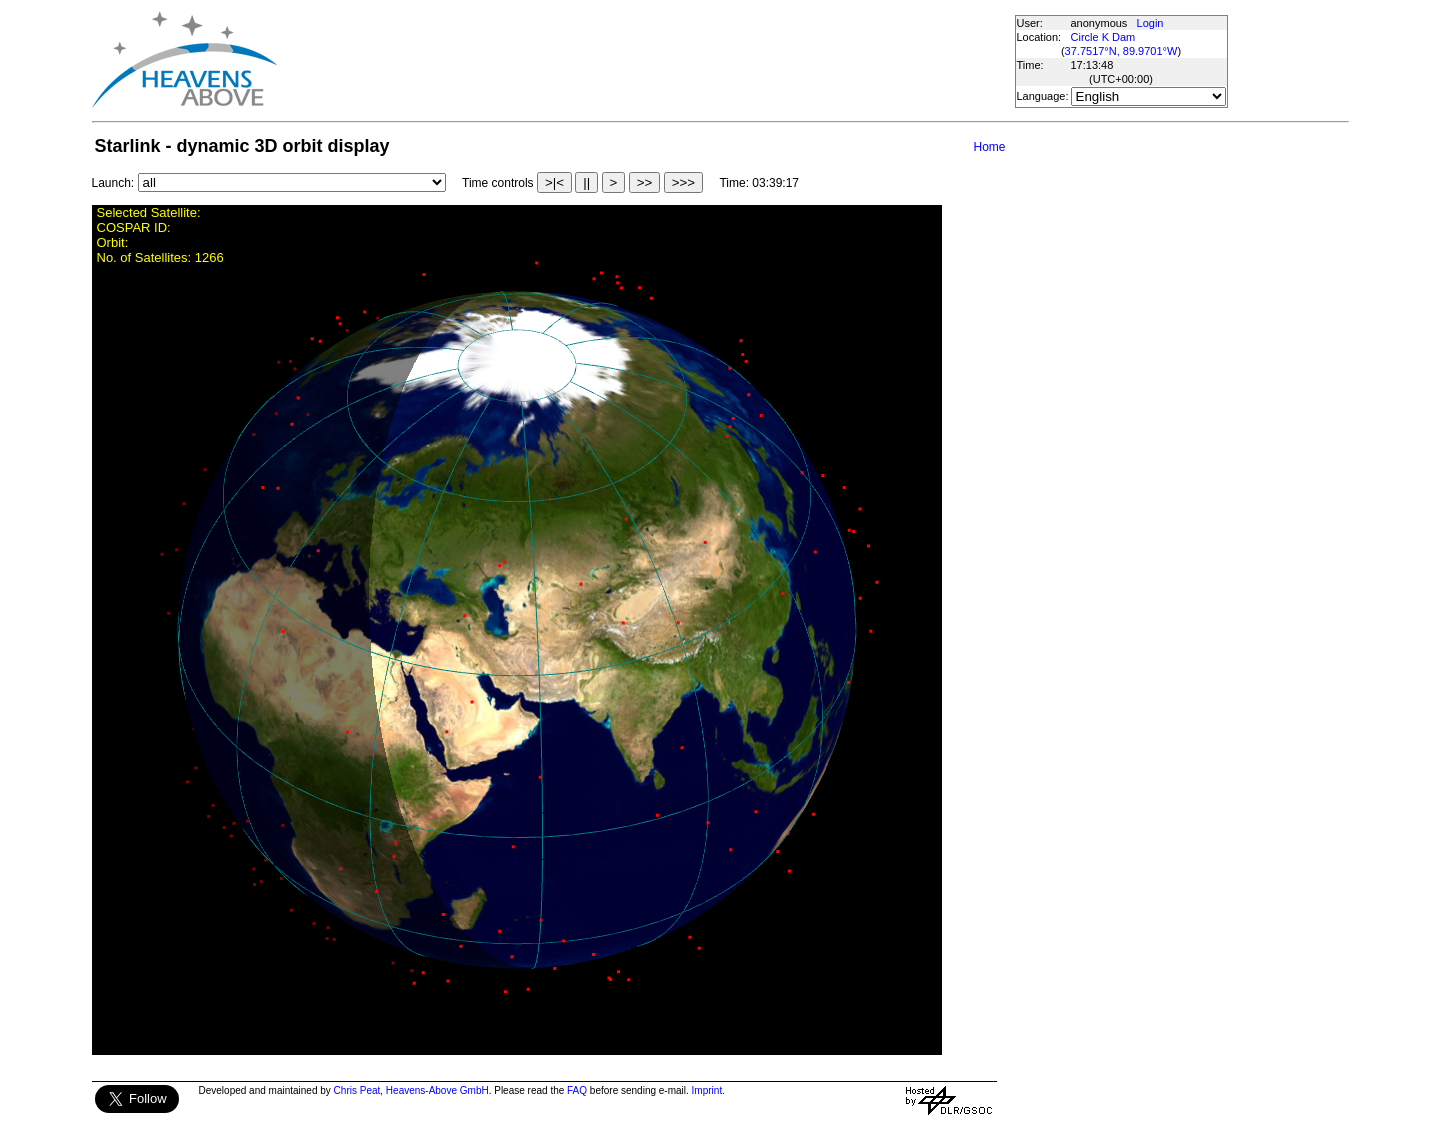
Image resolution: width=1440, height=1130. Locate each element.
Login (1150, 23)
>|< (554, 182)
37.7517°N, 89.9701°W (1121, 51)
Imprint (707, 1090)
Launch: (113, 183)
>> (645, 182)
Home (989, 147)
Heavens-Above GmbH (437, 1090)
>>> (683, 182)
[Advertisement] (645, 60)
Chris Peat (357, 1090)
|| (586, 182)
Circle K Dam (1103, 37)
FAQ (577, 1090)
